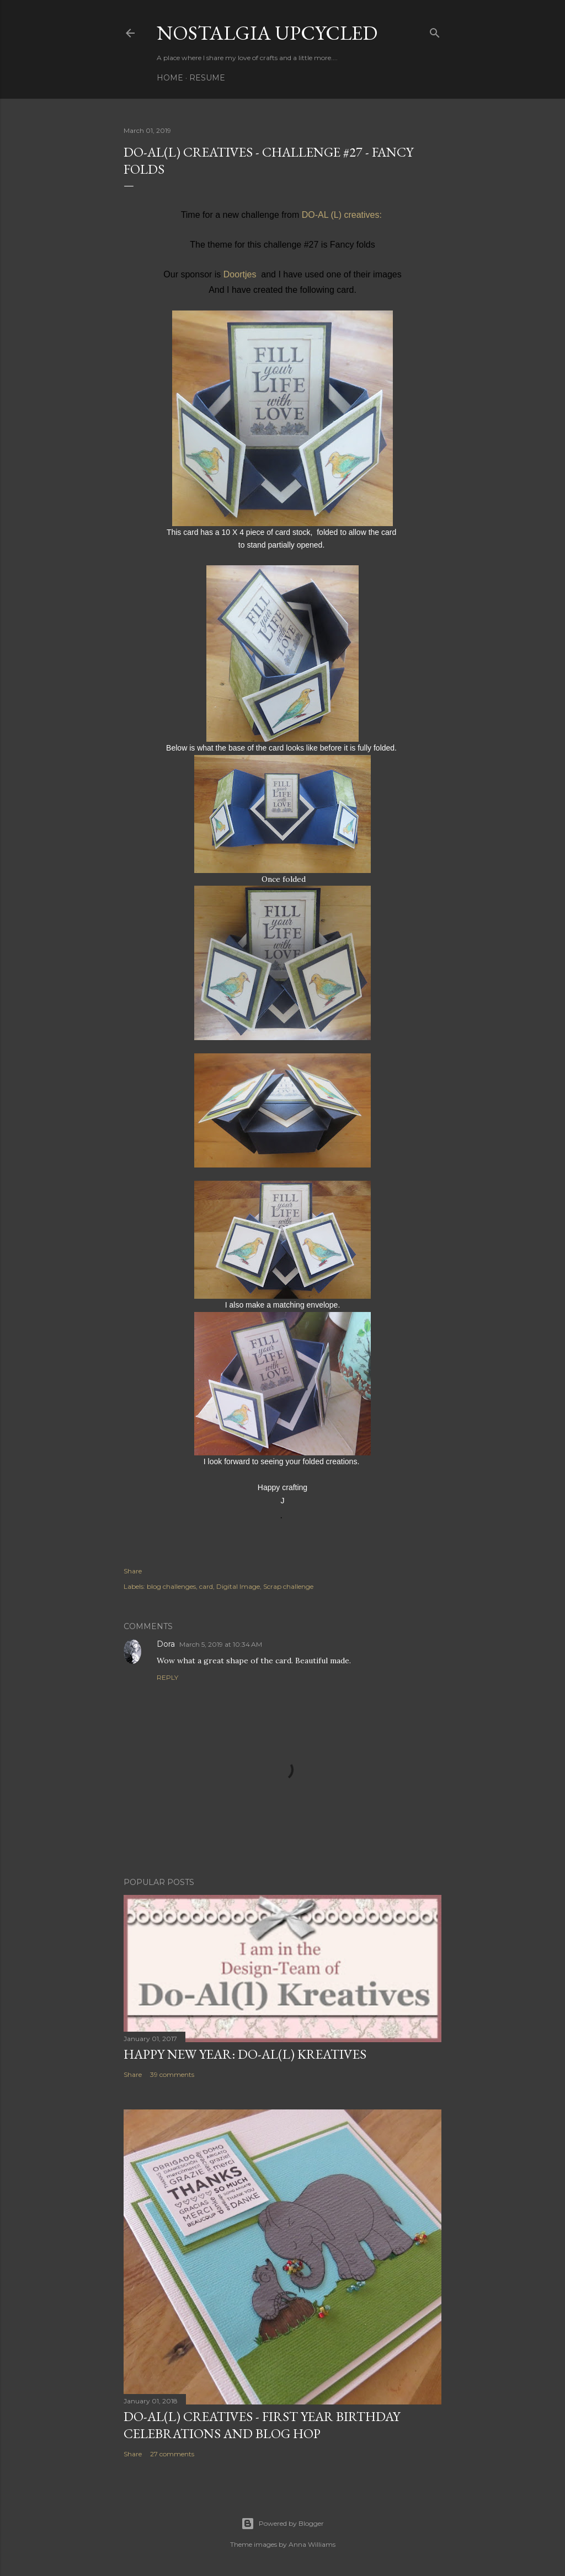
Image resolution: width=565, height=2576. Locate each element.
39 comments (172, 2074)
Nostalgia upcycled (267, 33)
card (206, 1586)
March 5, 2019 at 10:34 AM (220, 1644)
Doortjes (240, 274)
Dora (166, 1644)
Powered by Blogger (282, 2523)
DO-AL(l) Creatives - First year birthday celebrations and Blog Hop (262, 2425)
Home (170, 78)
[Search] (434, 30)
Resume (207, 78)
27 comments (172, 2454)
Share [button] (133, 1571)
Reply (167, 1677)
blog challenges (171, 1586)
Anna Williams (312, 2544)
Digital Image (238, 1586)
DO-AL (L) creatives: (343, 214)
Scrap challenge (288, 1586)
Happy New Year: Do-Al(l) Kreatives (245, 2054)
